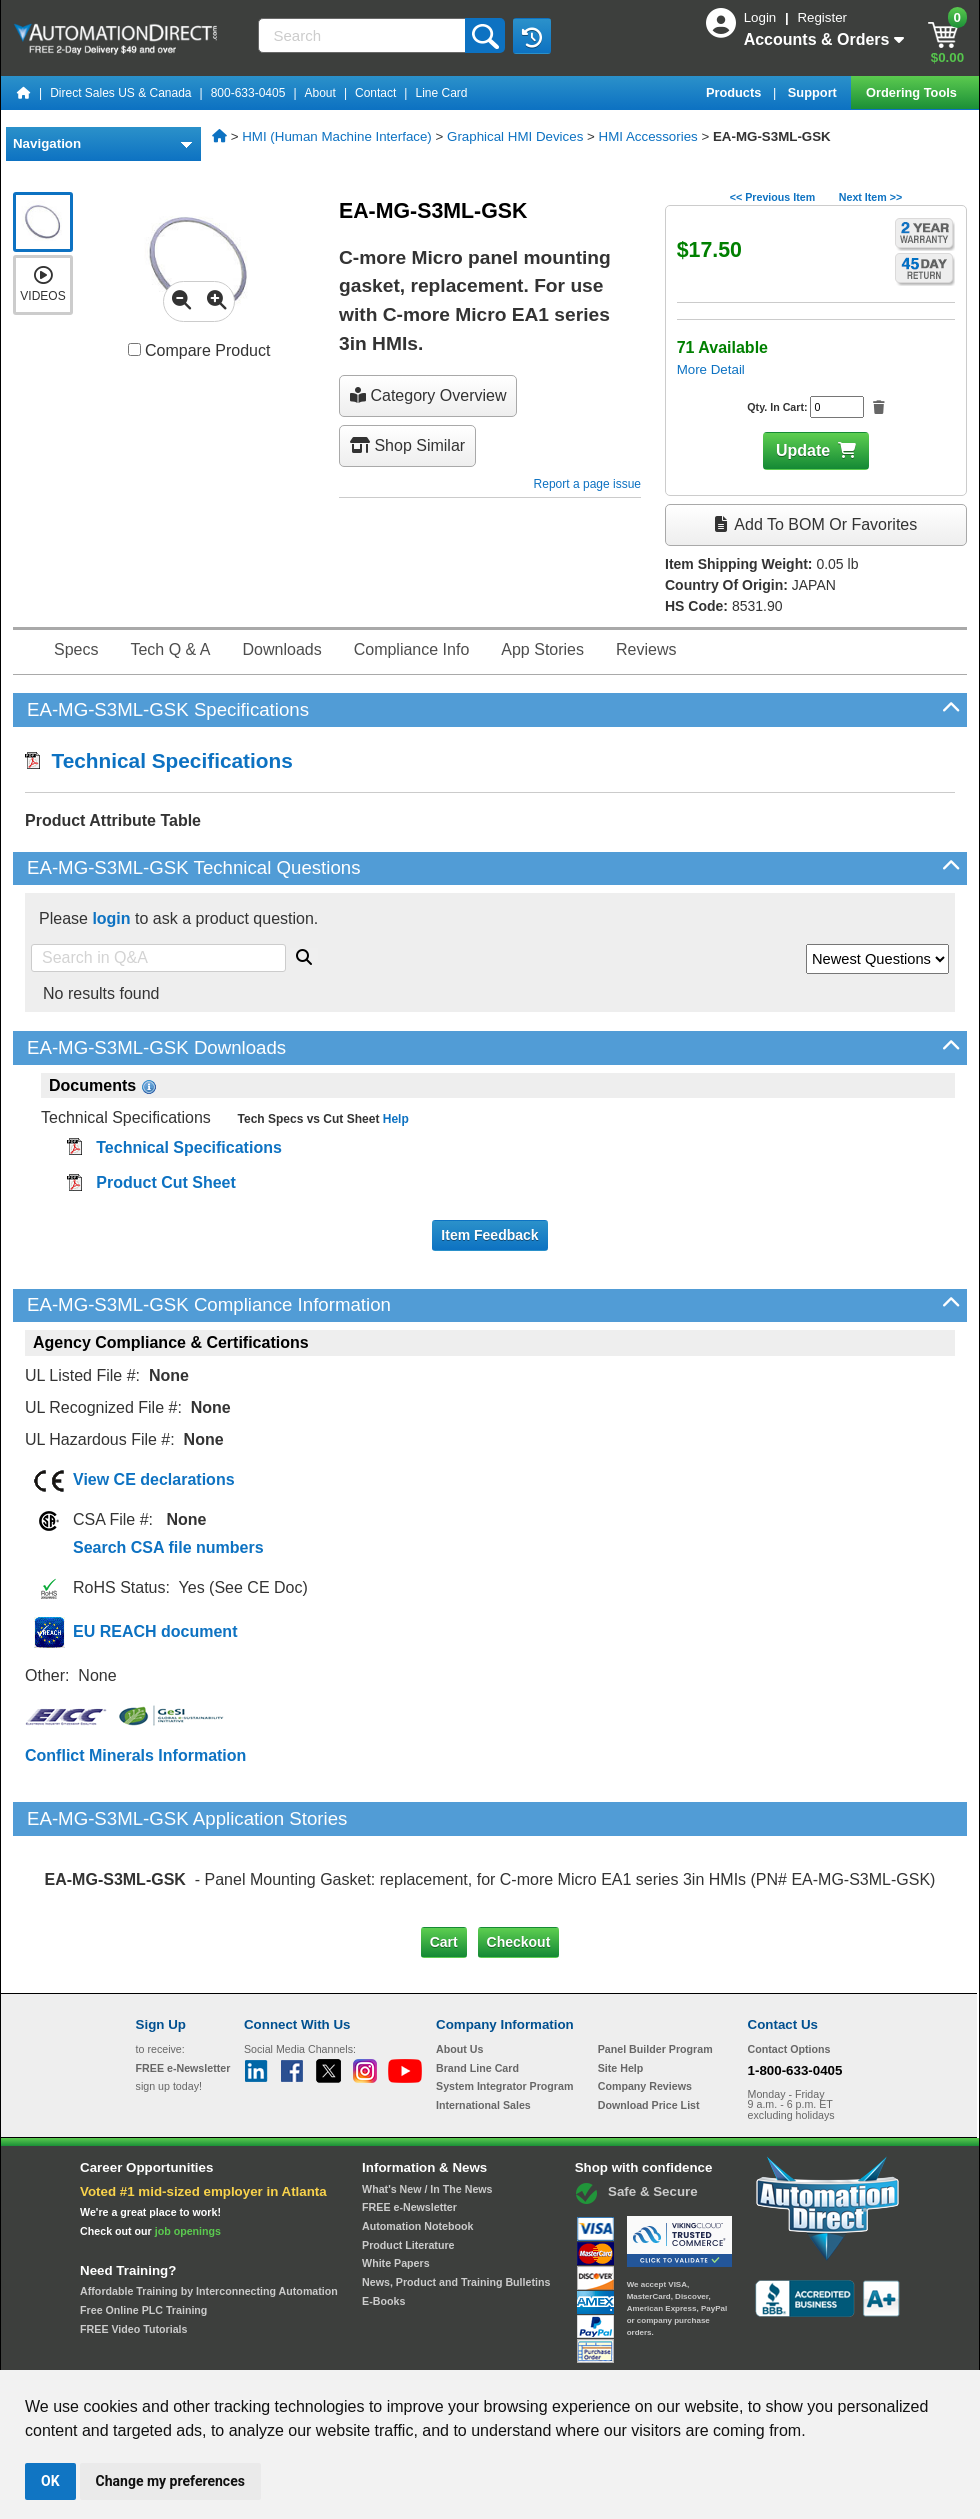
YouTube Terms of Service (748, 2351)
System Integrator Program (504, 2002)
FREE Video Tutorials (133, 2244)
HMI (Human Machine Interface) (337, 136)
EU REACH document (155, 1631)
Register (822, 17)
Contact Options (789, 1965)
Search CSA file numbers (168, 1547)
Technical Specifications (159, 760)
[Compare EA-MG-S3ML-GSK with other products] (134, 349)
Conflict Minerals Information (135, 1755)
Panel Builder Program (655, 1965)
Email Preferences (475, 2351)
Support (814, 92)
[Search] (364, 35)
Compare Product (199, 350)
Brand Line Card (477, 1984)
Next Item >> (870, 197)
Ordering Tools (913, 92)
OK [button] (50, 2481)
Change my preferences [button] (170, 2481)
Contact (375, 93)
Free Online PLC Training (143, 2226)
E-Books (383, 2216)
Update (803, 450)
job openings (188, 2146)
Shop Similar (407, 445)
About (320, 93)
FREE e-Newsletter (409, 2123)
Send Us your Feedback (276, 2351)
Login (762, 17)
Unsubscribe (383, 2351)
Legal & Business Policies (603, 2351)
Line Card (441, 93)
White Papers (396, 2179)
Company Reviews (645, 2002)
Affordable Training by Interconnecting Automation (209, 2207)
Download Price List (649, 2021)
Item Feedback (489, 1235)
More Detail (711, 369)
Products (735, 92)
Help (393, 1119)
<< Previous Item (772, 197)
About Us (459, 1965)
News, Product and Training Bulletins (456, 2198)
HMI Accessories (648, 136)
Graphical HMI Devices (515, 136)
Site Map (178, 2351)
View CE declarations (154, 1479)
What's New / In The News (427, 2104)
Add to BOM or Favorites (816, 524)
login (111, 918)
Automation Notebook (417, 2142)
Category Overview (428, 395)
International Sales (483, 2021)
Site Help (621, 1984)
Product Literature (408, 2160)
